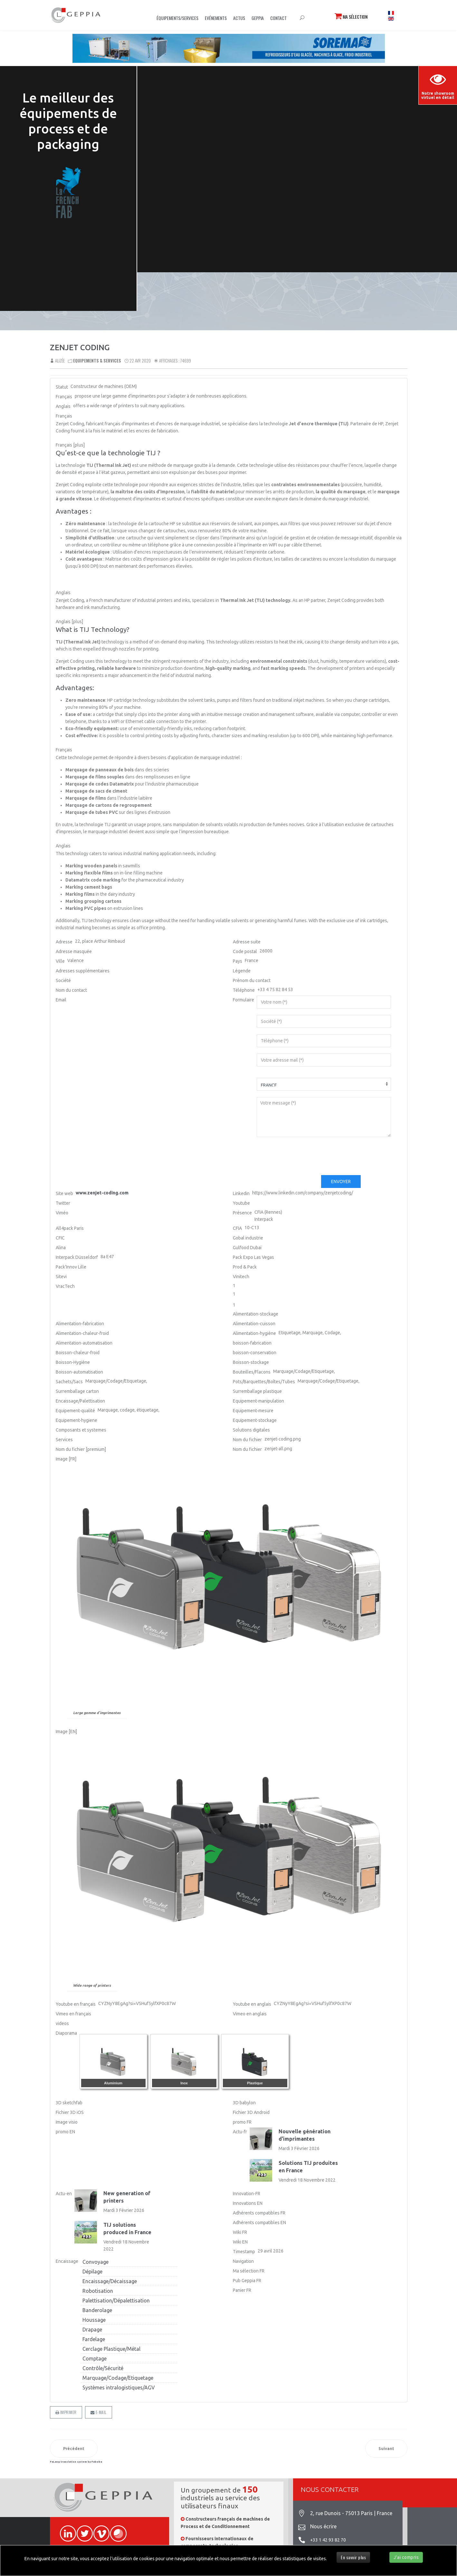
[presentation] (306, 1156)
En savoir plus (353, 2557)
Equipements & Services (97, 360)
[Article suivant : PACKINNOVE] (386, 2448)
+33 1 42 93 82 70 (328, 2539)
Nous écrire (323, 2526)
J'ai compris (406, 2557)
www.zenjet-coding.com (102, 1192)
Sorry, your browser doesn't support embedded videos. (297, 156)
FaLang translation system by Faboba (76, 2461)
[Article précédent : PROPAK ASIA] (74, 2448)
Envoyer (341, 1181)
